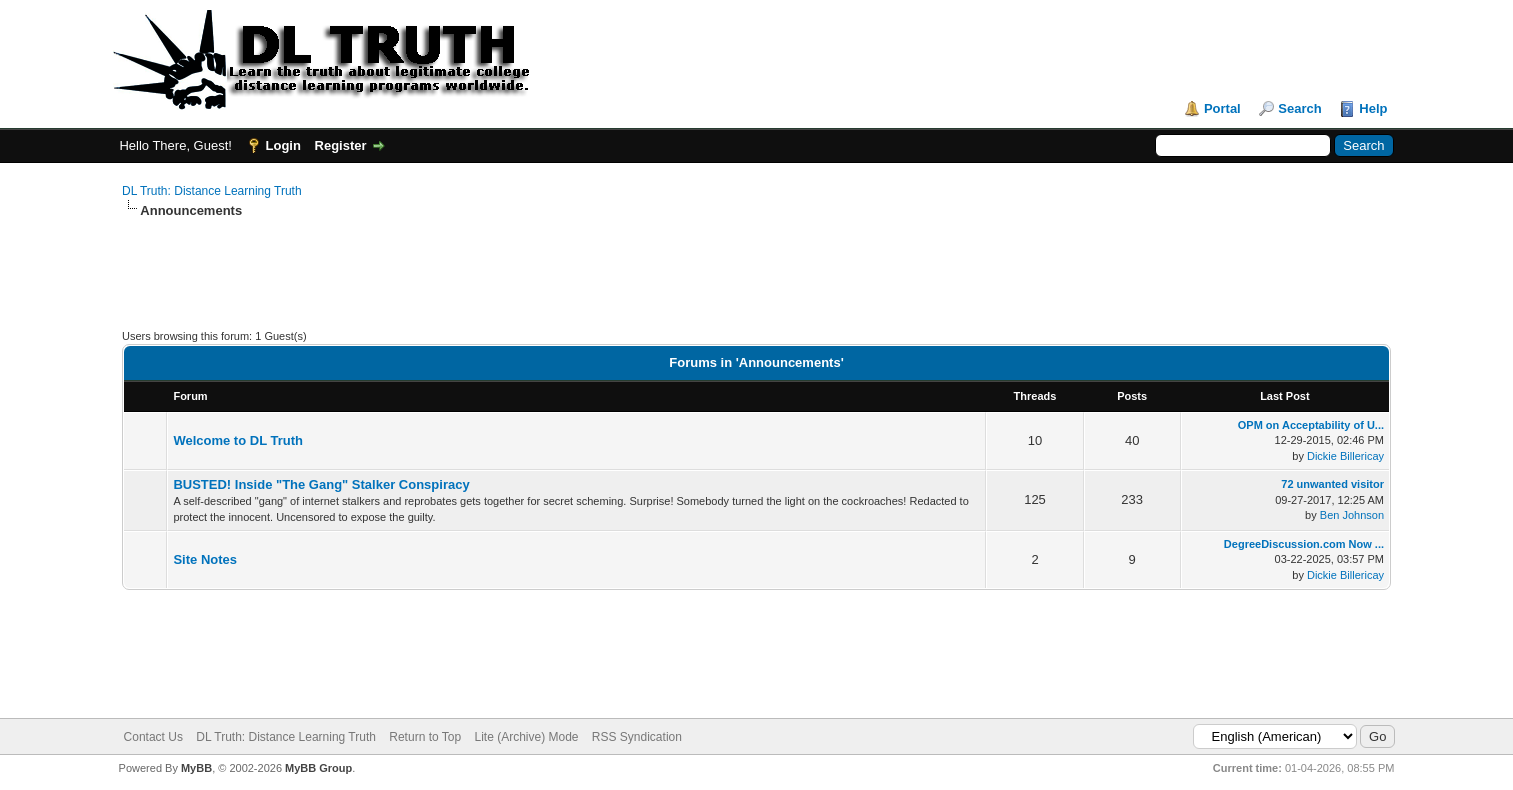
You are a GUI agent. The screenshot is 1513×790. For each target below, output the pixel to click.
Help (1373, 108)
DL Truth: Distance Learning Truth (212, 191)
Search (1299, 108)
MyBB (196, 768)
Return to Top (425, 737)
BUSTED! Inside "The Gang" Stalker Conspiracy (321, 484)
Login (283, 145)
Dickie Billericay (1345, 456)
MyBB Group (318, 768)
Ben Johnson (1352, 515)
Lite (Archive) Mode (526, 737)
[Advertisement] (486, 284)
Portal (1222, 108)
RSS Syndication (637, 737)
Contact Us (153, 737)
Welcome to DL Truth (238, 440)
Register (341, 145)
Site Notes (205, 559)
